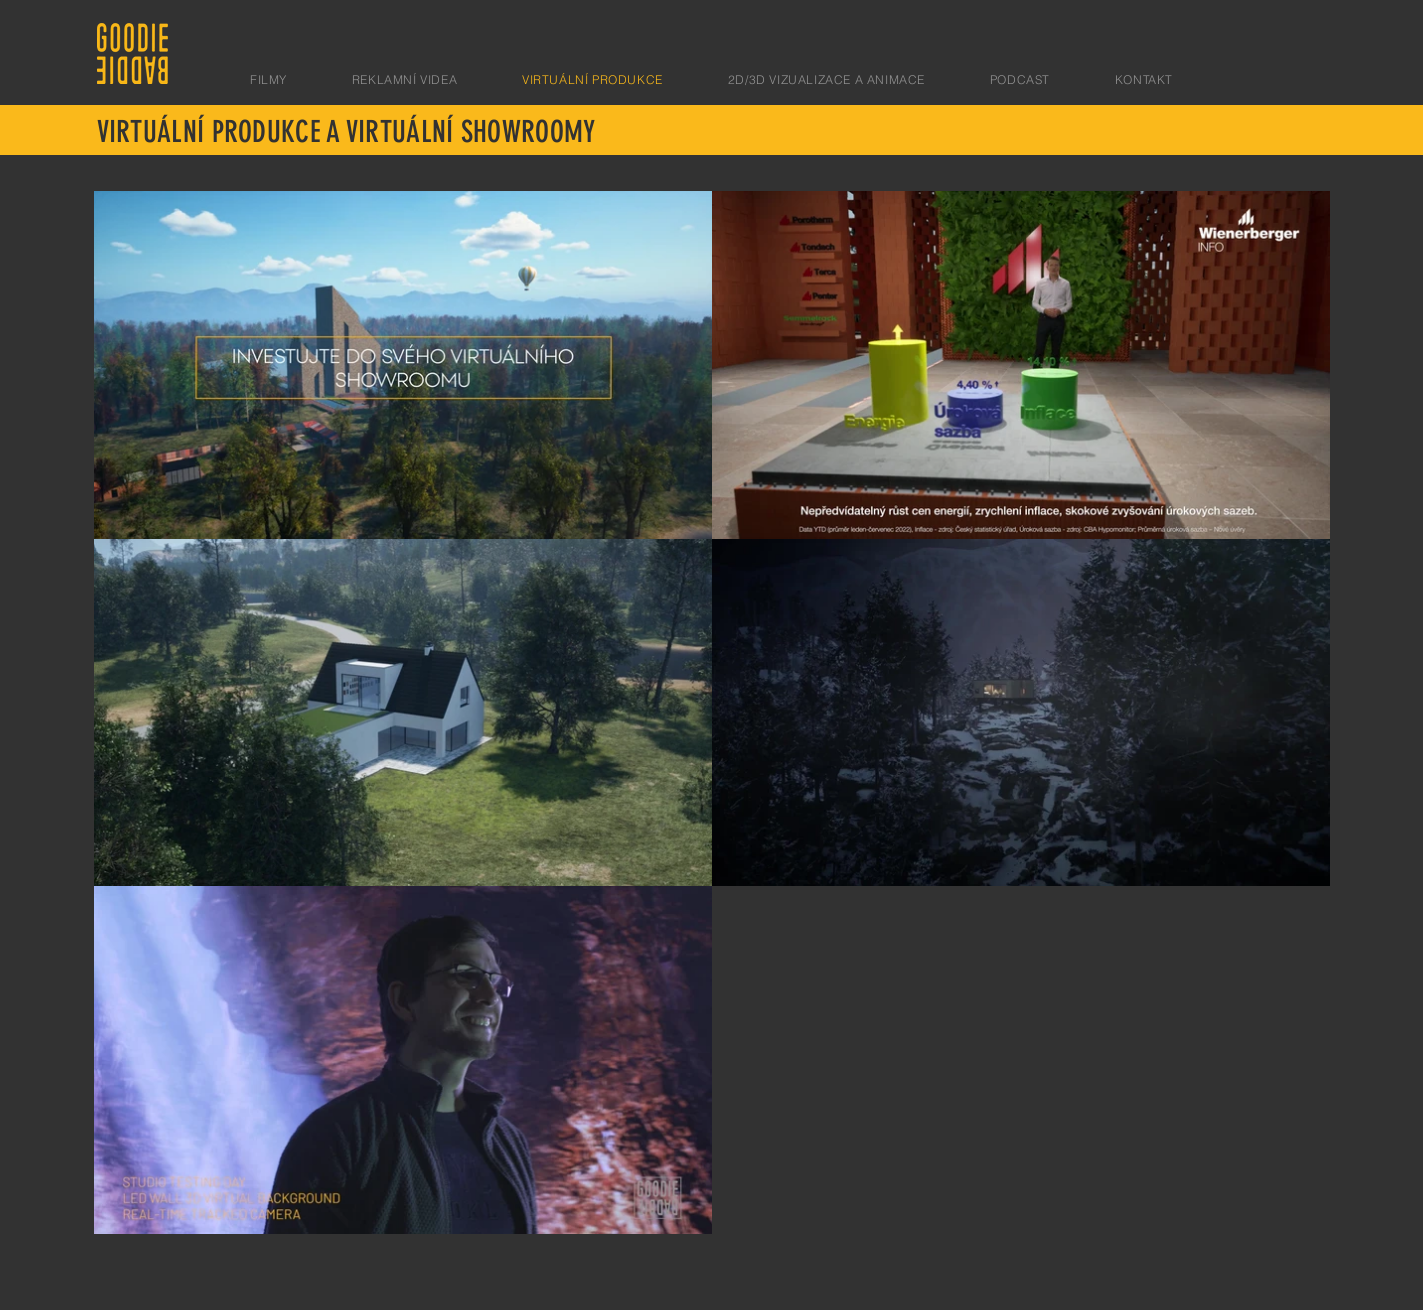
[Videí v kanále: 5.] (712, 712)
